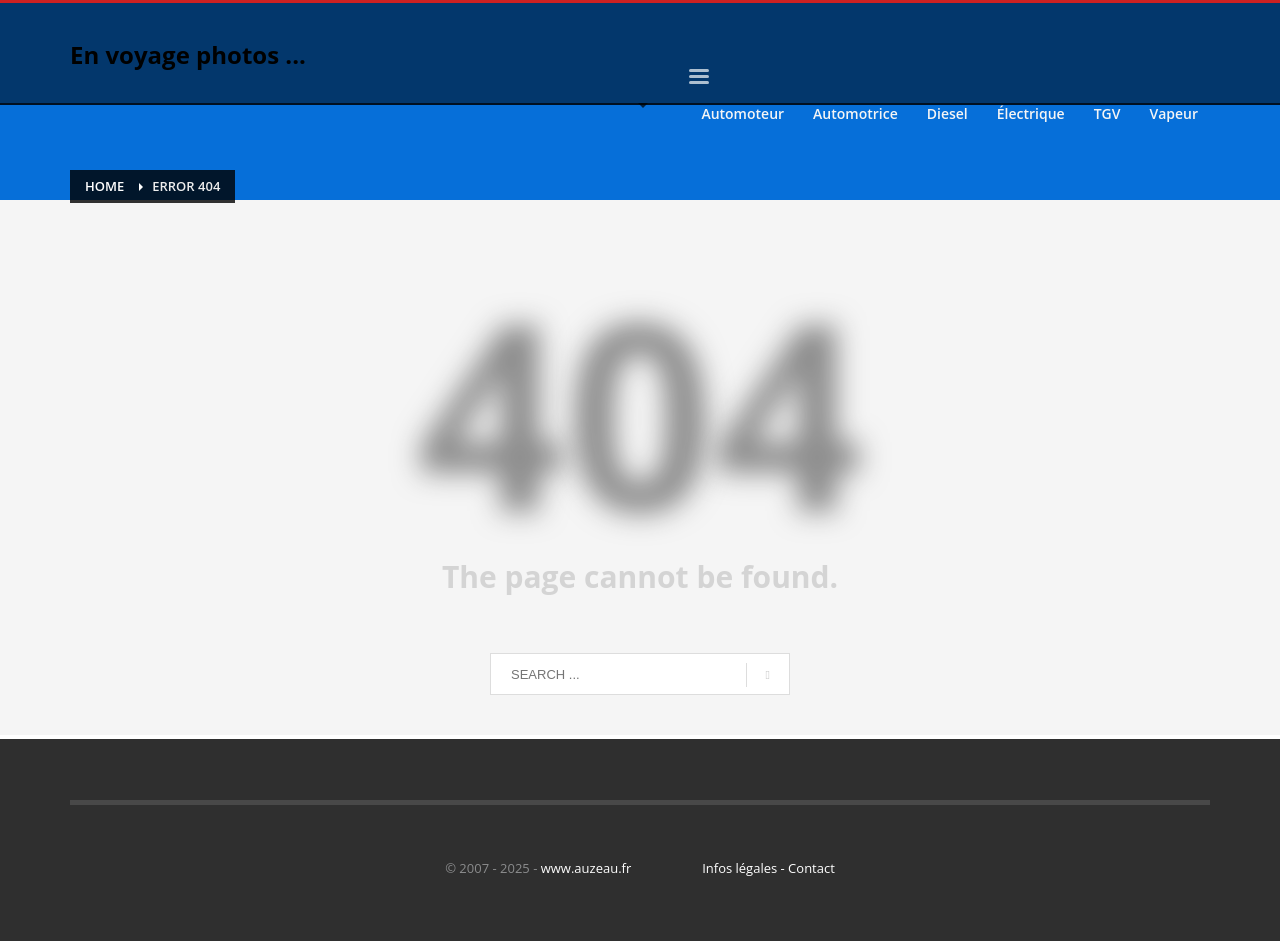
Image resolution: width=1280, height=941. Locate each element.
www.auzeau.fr (586, 868)
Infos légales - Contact (768, 868)
